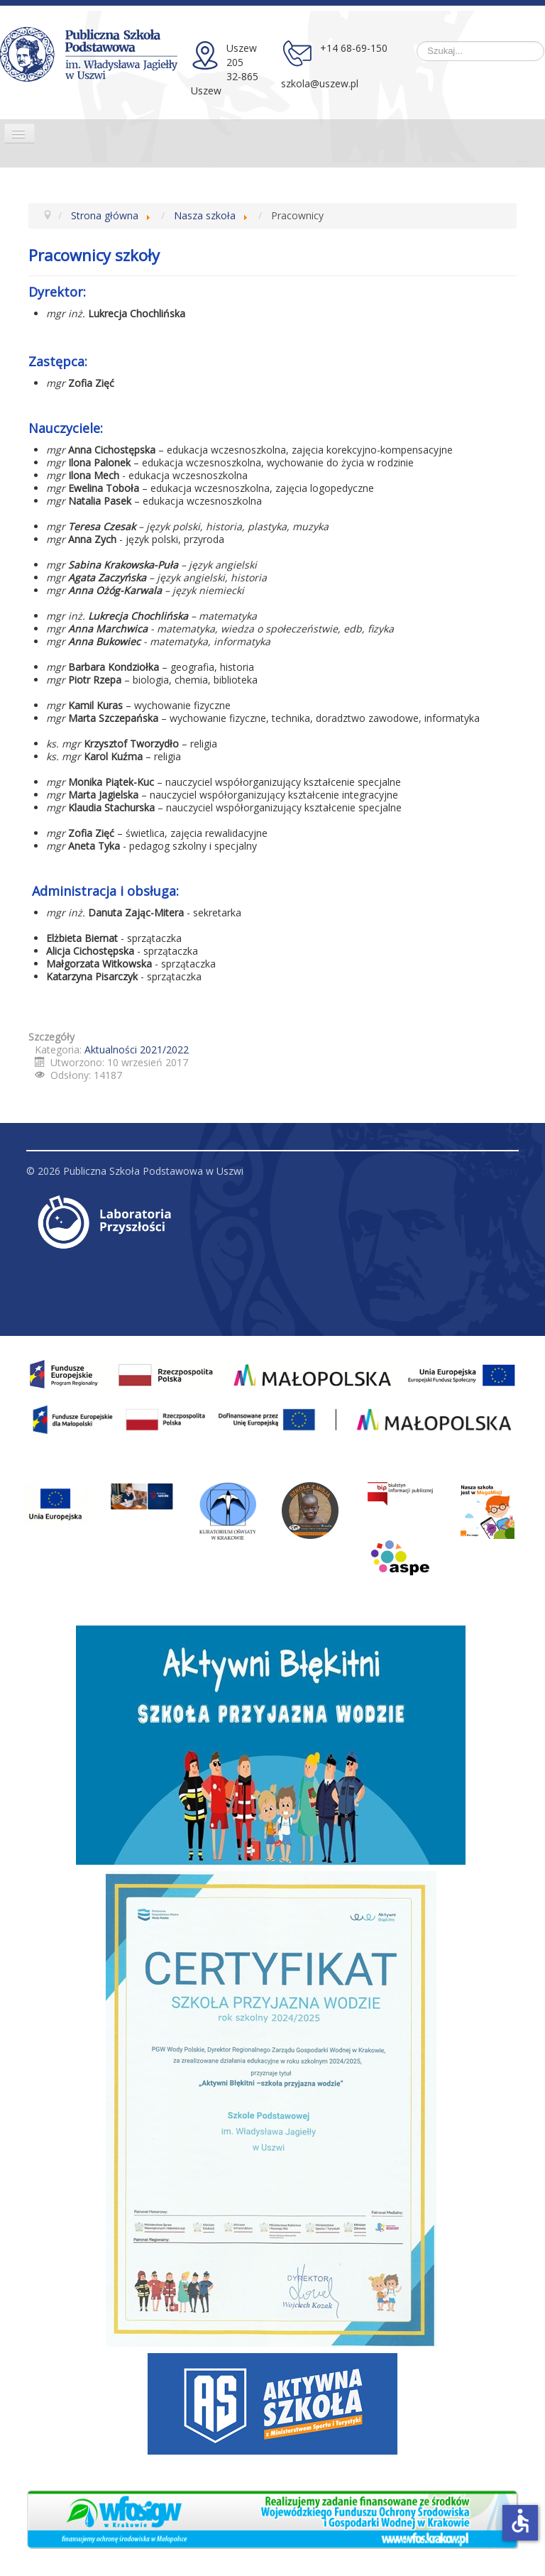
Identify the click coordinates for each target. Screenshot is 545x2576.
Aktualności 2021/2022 (136, 1049)
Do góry (500, 1171)
